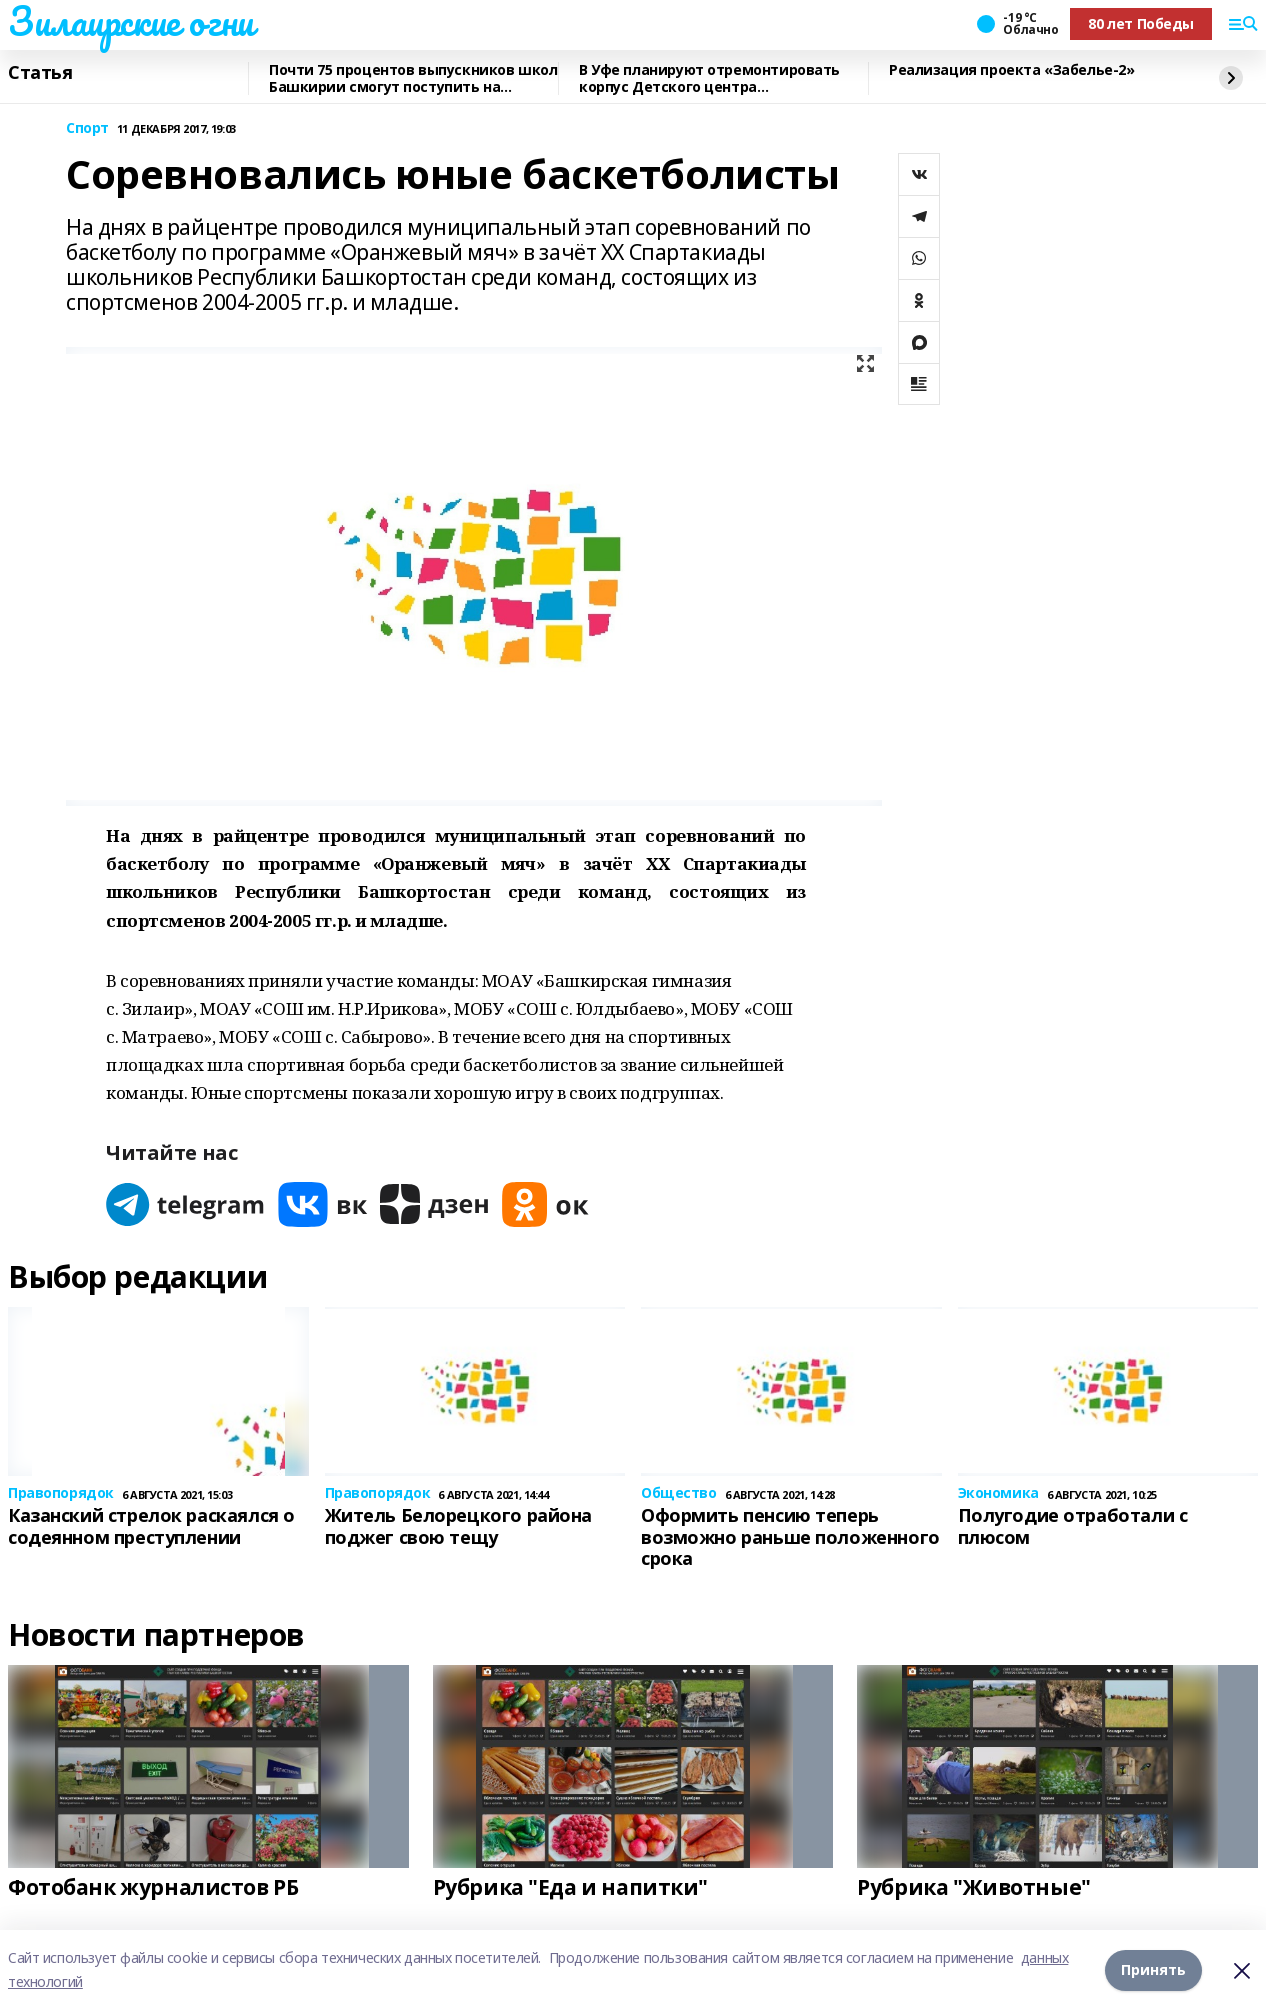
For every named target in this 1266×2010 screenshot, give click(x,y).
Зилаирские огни (131, 21)
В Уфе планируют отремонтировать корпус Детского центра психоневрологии (709, 78)
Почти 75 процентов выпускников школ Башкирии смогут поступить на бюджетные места (413, 78)
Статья (40, 73)
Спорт (87, 128)
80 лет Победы (1141, 23)
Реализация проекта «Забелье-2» (1011, 70)
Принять (1153, 1969)
